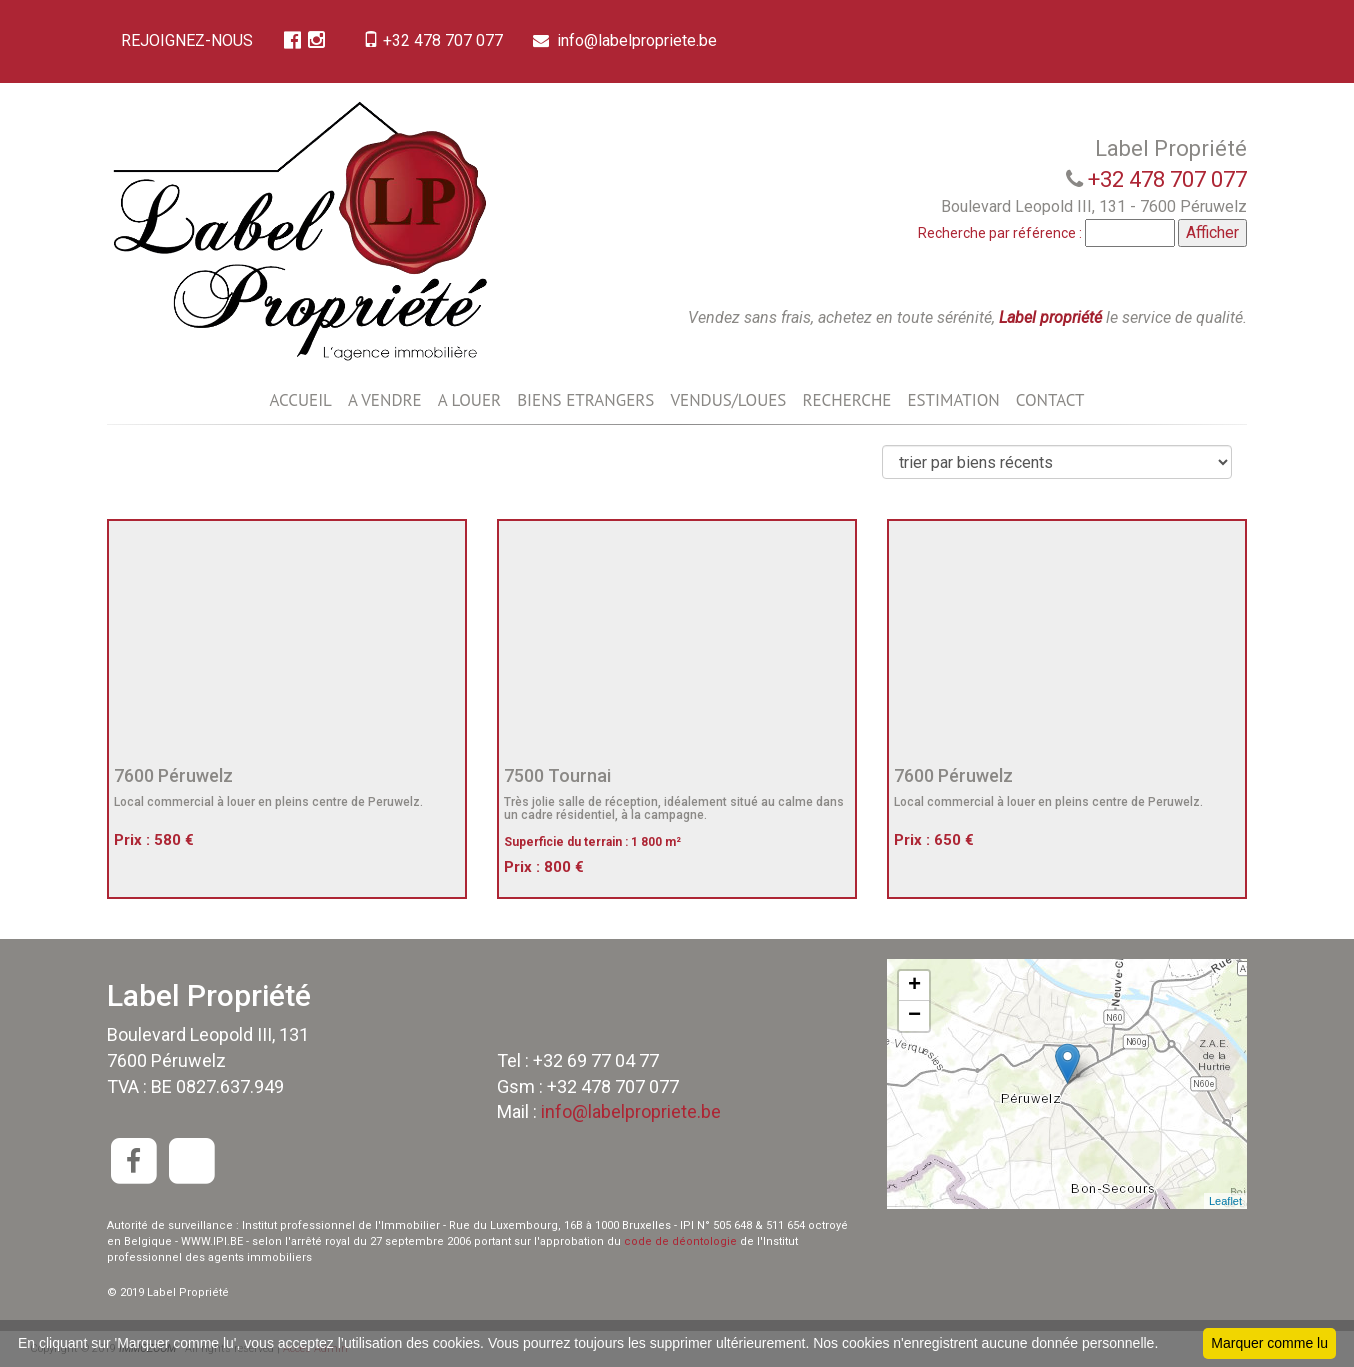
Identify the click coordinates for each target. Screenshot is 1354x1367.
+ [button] (914, 986)
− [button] (914, 1016)
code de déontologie (680, 1241)
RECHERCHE (846, 400)
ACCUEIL (300, 400)
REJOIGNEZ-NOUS (188, 40)
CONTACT (1050, 400)
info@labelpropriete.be (631, 40)
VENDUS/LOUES (728, 400)
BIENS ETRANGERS (585, 400)
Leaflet (1225, 1201)
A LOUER (469, 400)
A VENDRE (385, 400)
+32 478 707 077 (437, 40)
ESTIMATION (953, 400)
